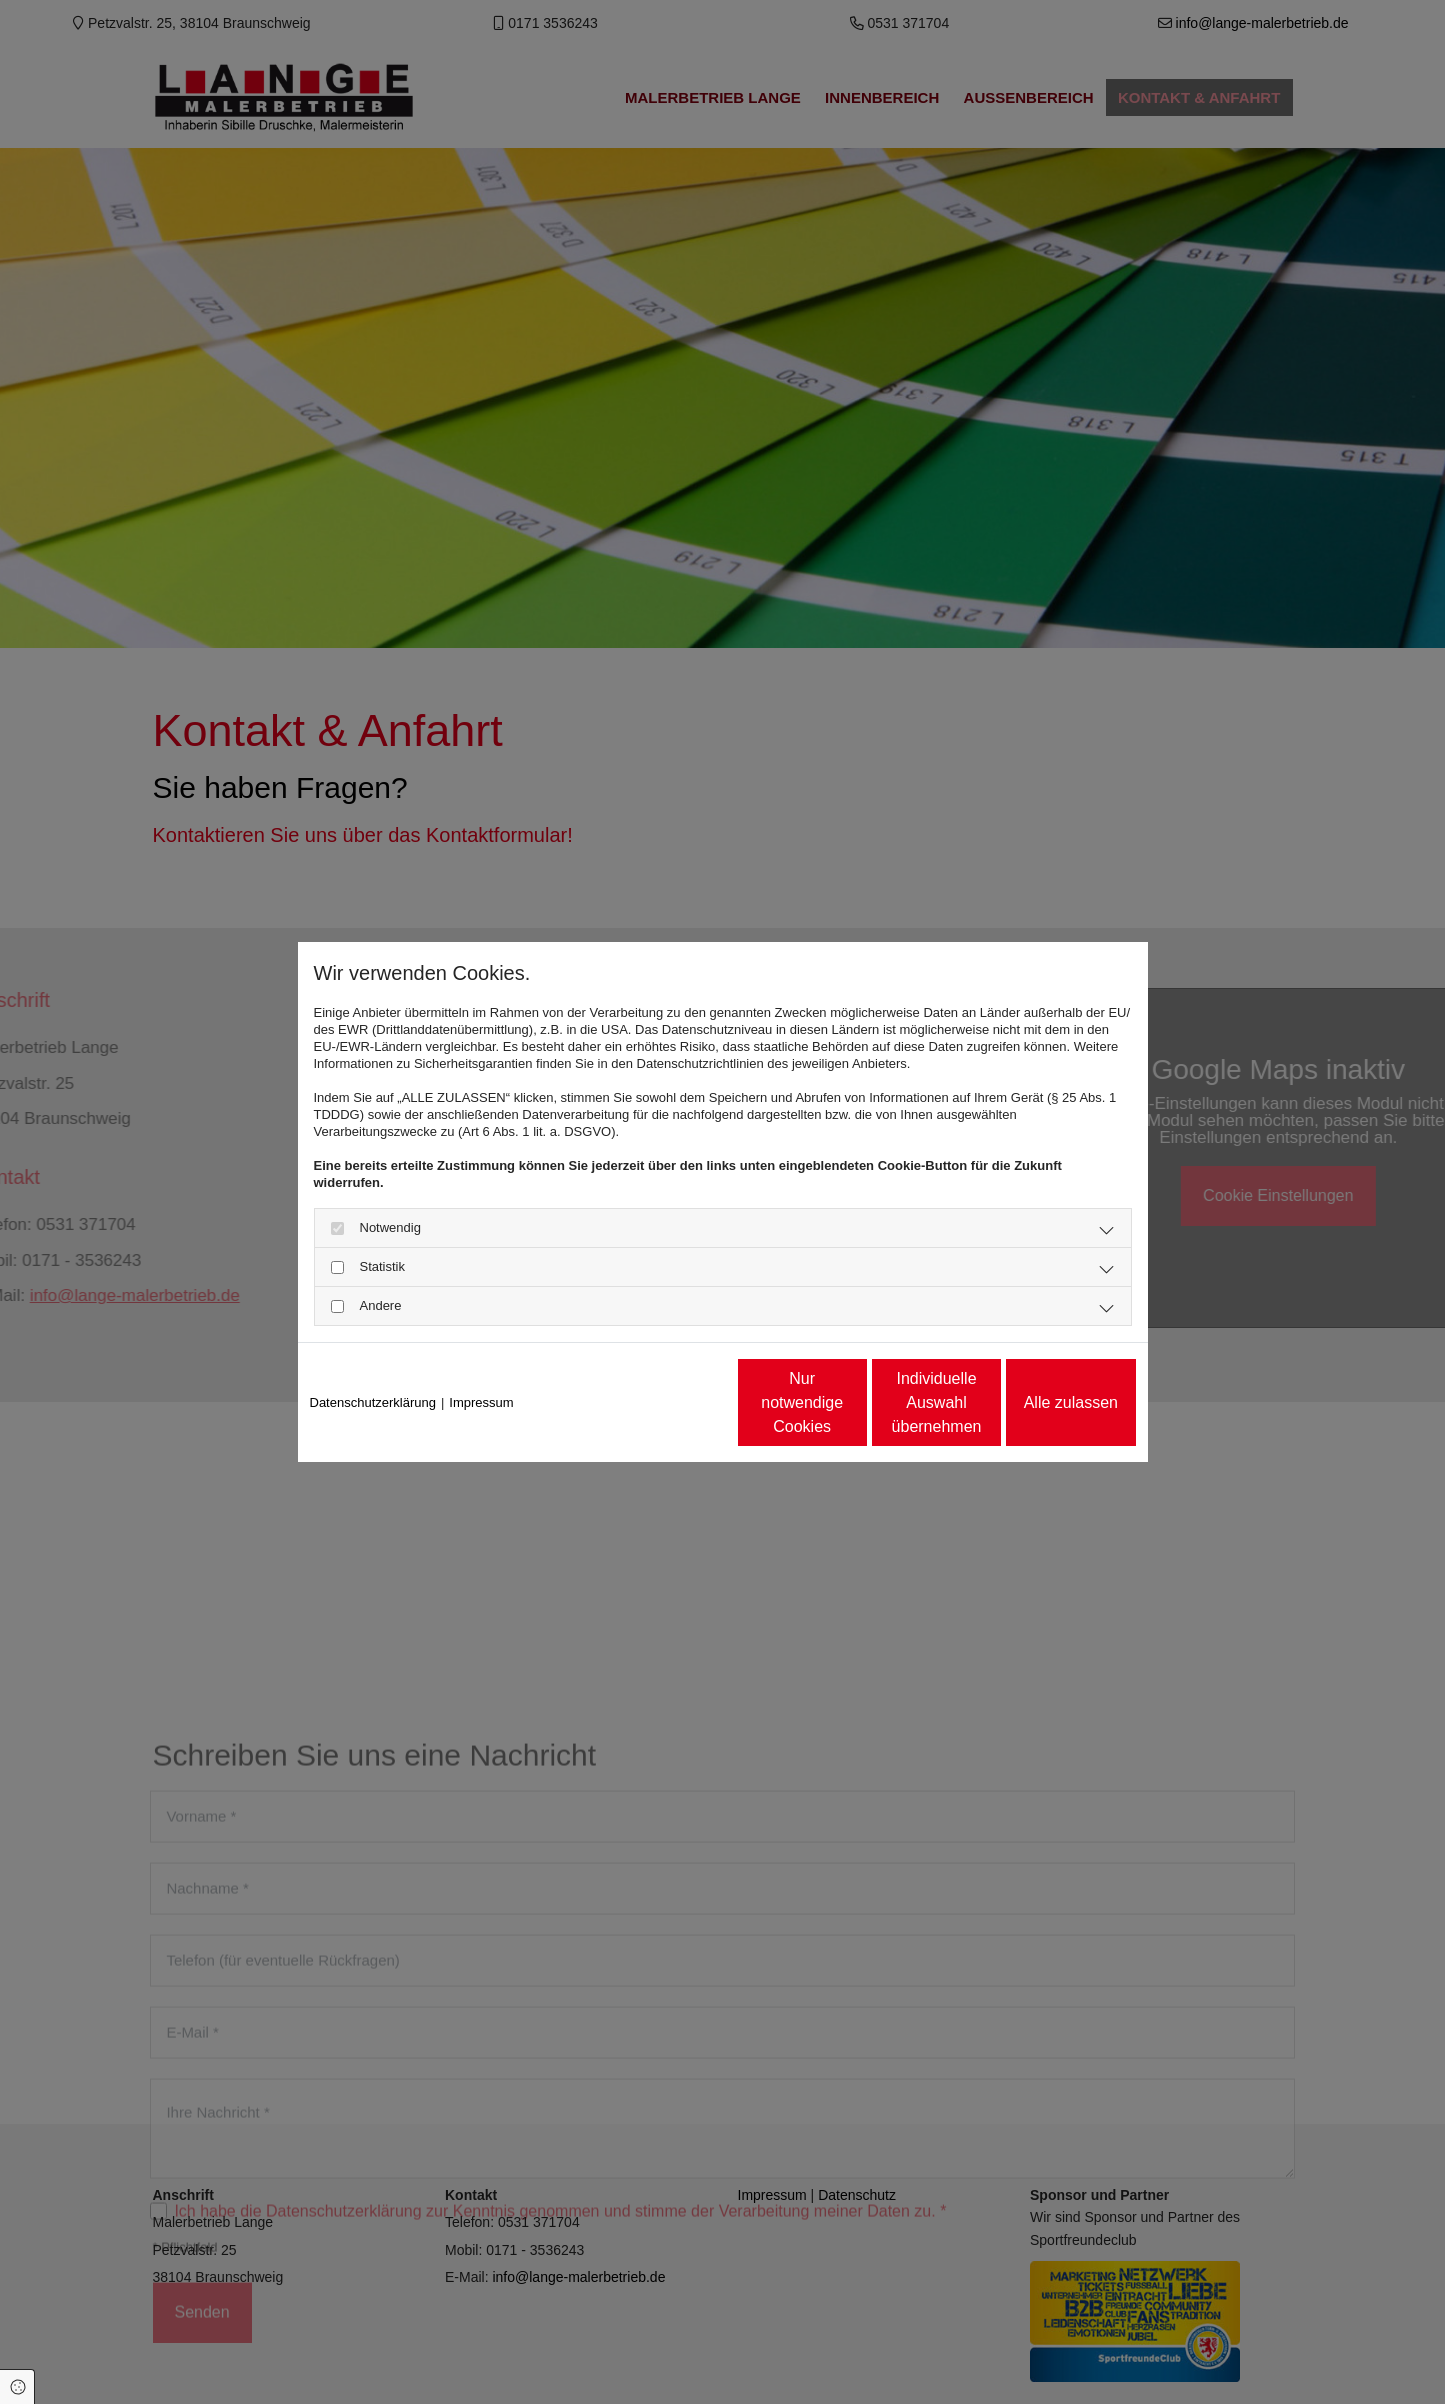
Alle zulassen (1043, 1402)
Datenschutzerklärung (373, 1402)
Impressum (481, 1402)
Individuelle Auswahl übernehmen (853, 1402)
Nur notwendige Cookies (663, 1402)
